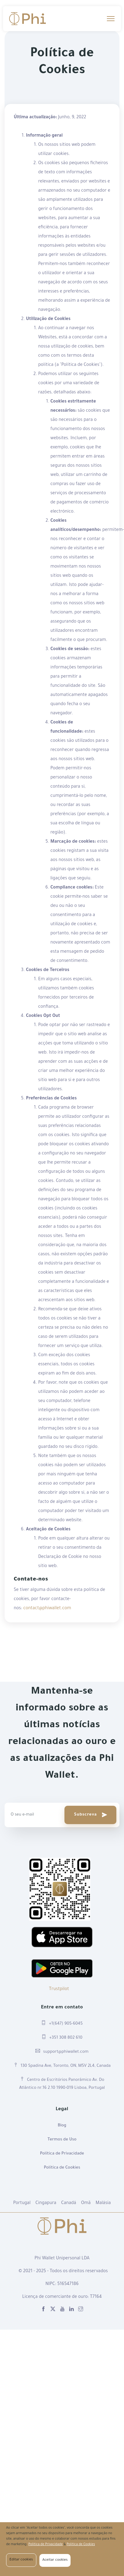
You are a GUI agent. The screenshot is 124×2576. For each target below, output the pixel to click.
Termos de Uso (62, 2139)
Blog (62, 2125)
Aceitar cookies (55, 2560)
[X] (53, 2310)
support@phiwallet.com (61, 2051)
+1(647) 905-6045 (62, 2023)
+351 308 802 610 (62, 2037)
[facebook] (43, 2310)
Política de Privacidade (62, 2153)
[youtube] (62, 2310)
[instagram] (80, 2310)
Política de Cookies (62, 2168)
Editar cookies (21, 2560)
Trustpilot (59, 1989)
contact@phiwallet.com (47, 1608)
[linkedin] (71, 2310)
